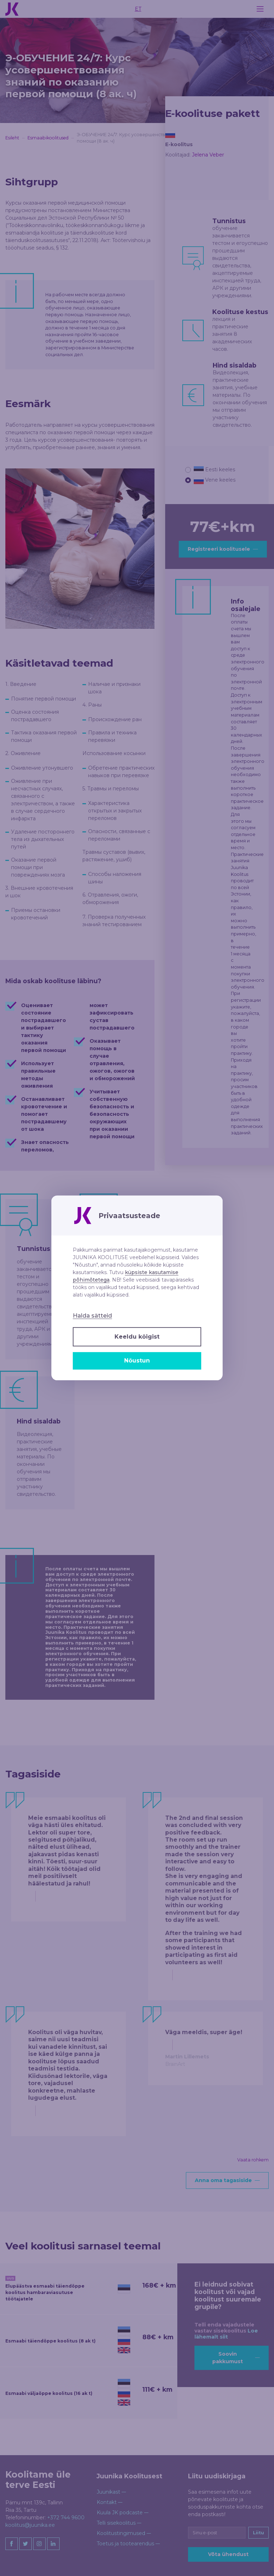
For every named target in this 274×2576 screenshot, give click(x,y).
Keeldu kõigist (137, 1336)
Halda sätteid (92, 1316)
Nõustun (137, 1360)
